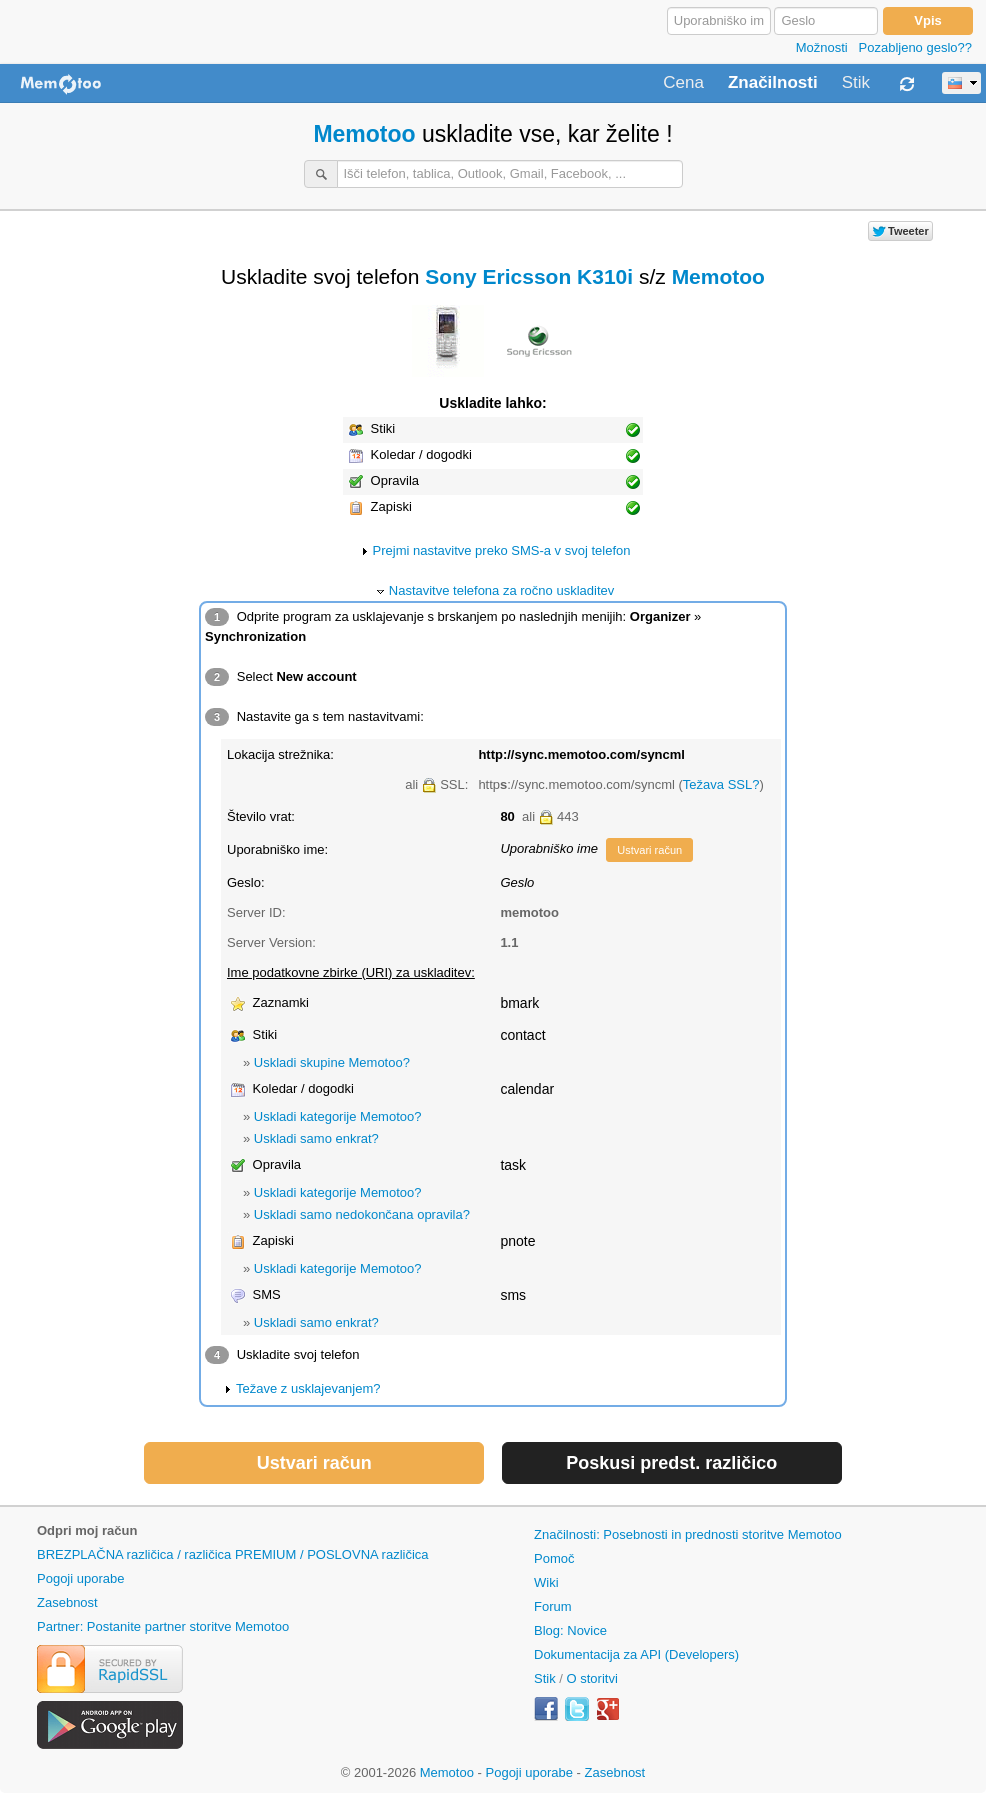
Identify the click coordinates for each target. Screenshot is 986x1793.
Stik (856, 83)
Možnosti (822, 47)
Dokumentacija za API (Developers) (636, 1654)
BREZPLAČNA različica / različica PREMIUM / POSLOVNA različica (233, 1554)
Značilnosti (773, 83)
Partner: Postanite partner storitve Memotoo (163, 1626)
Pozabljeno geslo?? (915, 47)
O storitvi (592, 1678)
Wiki (546, 1582)
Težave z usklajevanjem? (308, 1388)
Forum (553, 1606)
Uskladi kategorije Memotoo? (338, 1116)
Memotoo (364, 134)
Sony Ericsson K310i (529, 276)
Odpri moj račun (87, 1530)
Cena (683, 83)
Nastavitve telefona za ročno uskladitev (501, 590)
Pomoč (554, 1558)
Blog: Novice (570, 1630)
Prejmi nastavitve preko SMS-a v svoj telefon (502, 550)
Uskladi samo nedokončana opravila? (362, 1214)
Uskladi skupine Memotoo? (332, 1062)
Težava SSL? (721, 784)
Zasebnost (67, 1602)
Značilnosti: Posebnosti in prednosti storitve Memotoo (688, 1534)
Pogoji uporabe (80, 1578)
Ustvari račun (649, 850)
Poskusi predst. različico (671, 1463)
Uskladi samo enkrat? (316, 1138)
